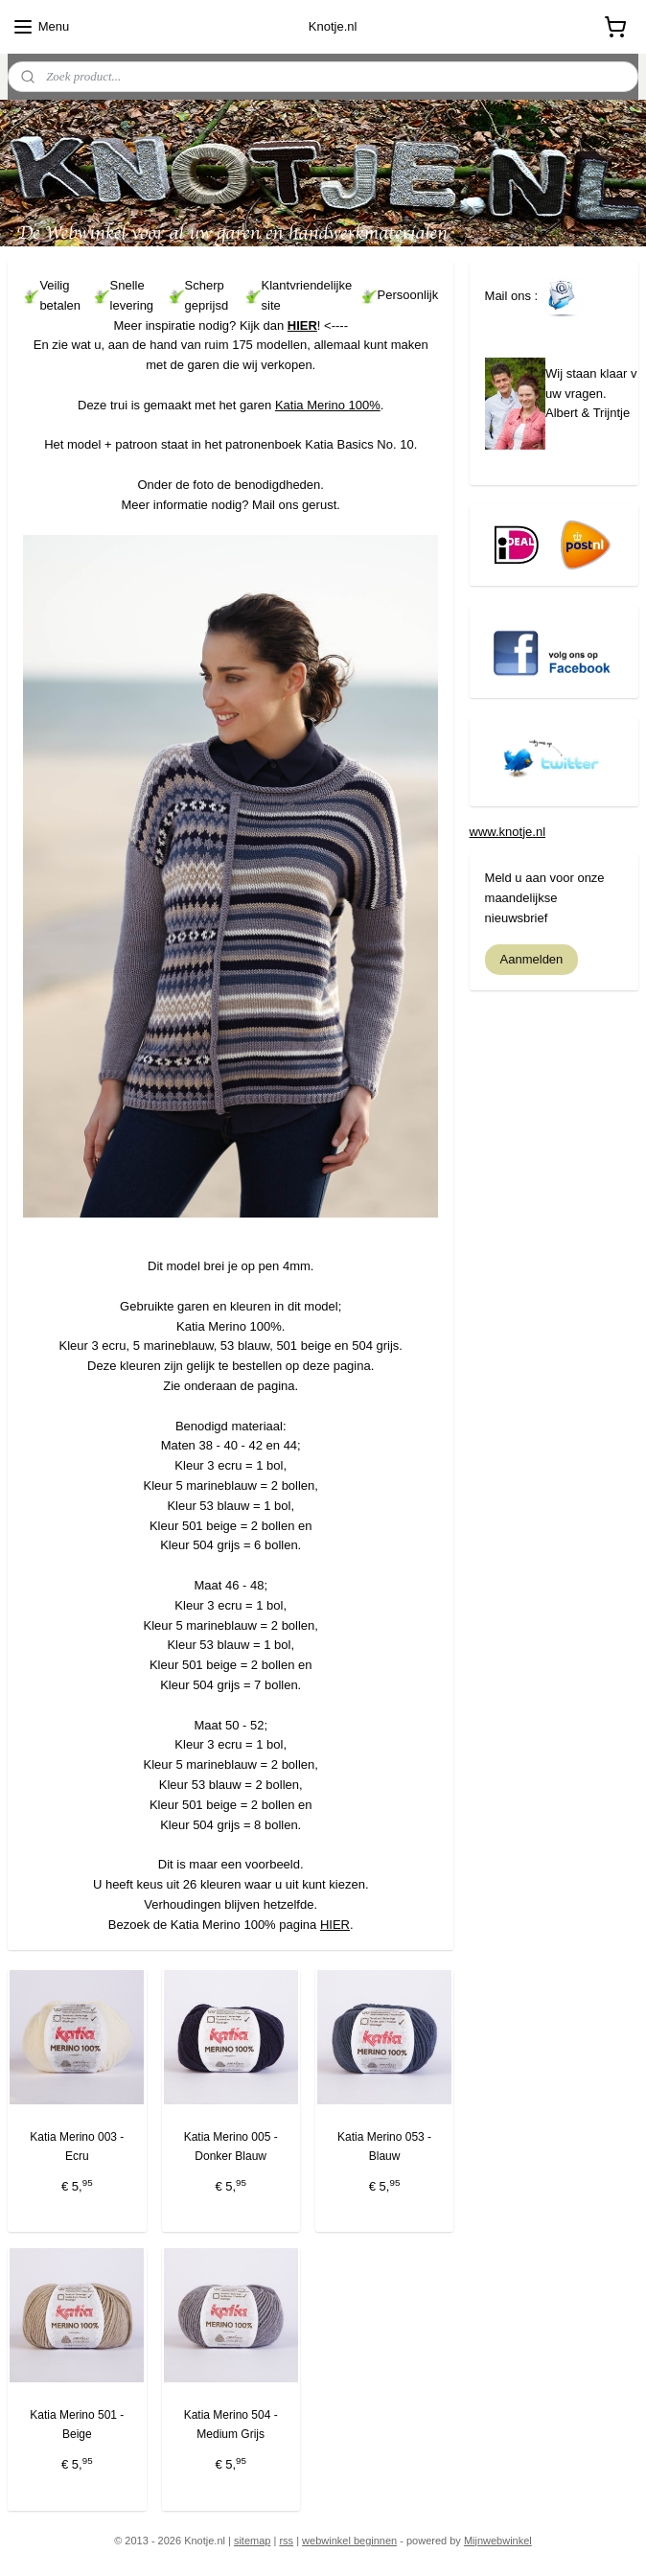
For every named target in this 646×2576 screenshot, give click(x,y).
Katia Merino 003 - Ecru (77, 2146)
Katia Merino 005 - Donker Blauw (231, 2146)
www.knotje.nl (507, 831)
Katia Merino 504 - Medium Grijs (231, 2425)
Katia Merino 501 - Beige (77, 2425)
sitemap (252, 2540)
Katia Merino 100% (328, 405)
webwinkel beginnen (349, 2540)
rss (286, 2540)
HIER (302, 325)
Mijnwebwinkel (498, 2540)
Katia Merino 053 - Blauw (384, 2146)
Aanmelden (532, 959)
